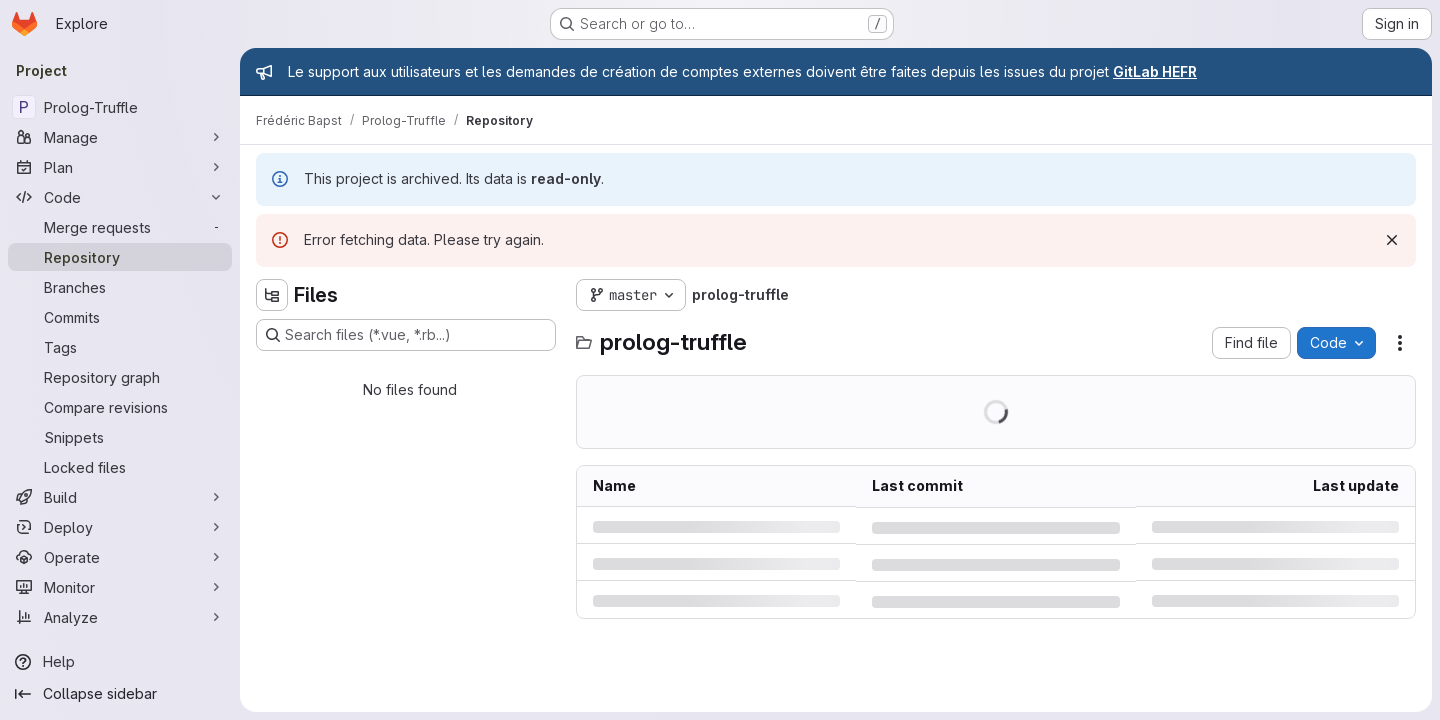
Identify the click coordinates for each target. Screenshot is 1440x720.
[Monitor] (120, 587)
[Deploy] (120, 527)
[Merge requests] (120, 227)
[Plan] (120, 167)
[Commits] (120, 317)
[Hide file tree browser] (272, 295)
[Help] (120, 662)
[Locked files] (120, 467)
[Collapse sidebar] (120, 694)
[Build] (120, 497)
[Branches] (120, 287)
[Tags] (120, 347)
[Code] (120, 197)
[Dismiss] (1392, 240)
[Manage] (120, 137)
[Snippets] (120, 437)
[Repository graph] (120, 377)
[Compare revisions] (120, 407)
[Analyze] (120, 617)
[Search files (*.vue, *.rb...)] (406, 335)
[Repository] (120, 257)
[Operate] (120, 557)
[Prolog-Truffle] (120, 107)
